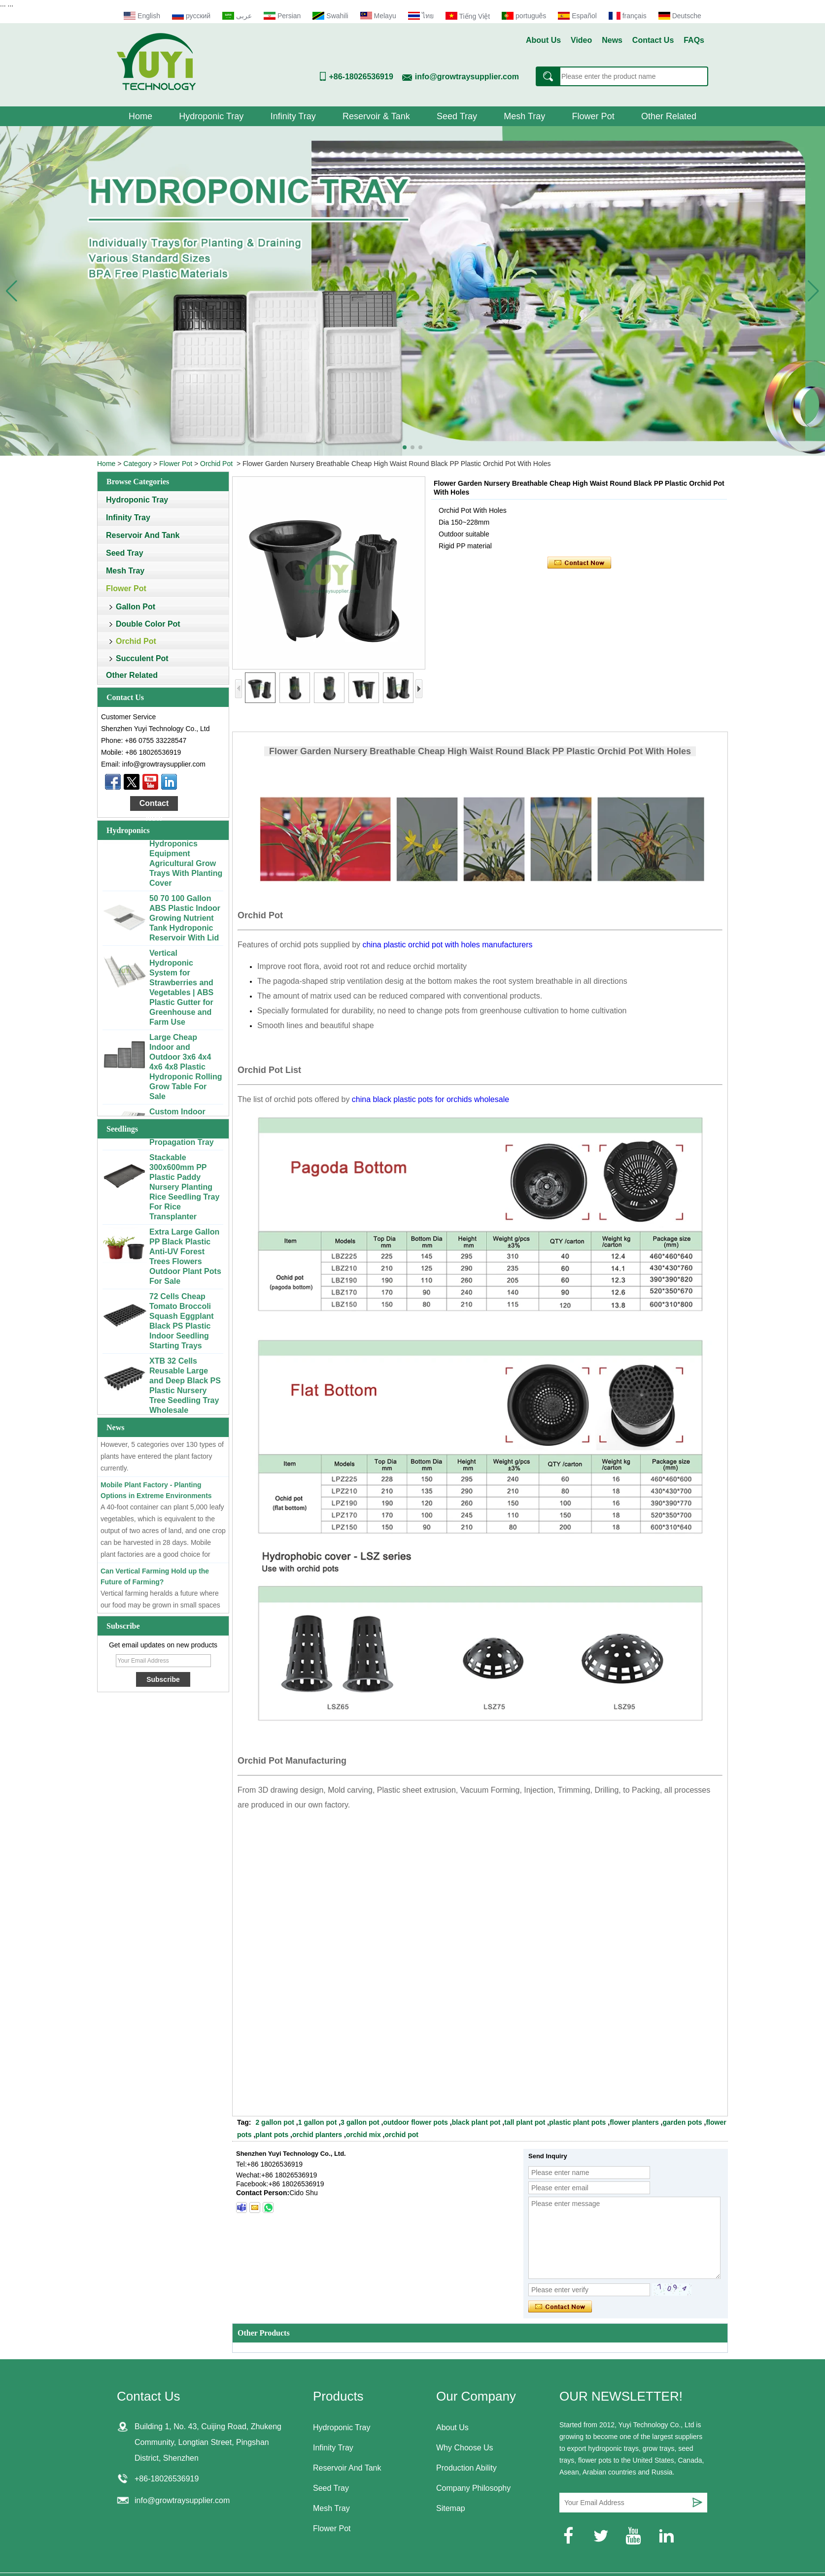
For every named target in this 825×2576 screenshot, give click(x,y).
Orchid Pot (216, 464)
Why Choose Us (464, 2447)
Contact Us (653, 40)
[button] (405, 447)
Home (140, 116)
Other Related (668, 116)
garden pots (682, 2122)
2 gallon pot (274, 2122)
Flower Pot (593, 116)
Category (137, 464)
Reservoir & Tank (376, 116)
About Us (543, 40)
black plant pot (476, 2122)
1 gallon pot (317, 2122)
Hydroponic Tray (211, 116)
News (612, 40)
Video (581, 40)
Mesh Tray (524, 116)
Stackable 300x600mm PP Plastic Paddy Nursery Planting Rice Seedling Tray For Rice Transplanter (184, 1192)
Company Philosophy (473, 2488)
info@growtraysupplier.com (467, 76)
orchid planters (317, 2135)
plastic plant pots (577, 2122)
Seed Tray (457, 116)
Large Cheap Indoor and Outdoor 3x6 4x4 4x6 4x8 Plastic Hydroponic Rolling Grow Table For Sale (185, 1072)
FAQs (694, 40)
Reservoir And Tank (142, 535)
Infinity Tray (293, 116)
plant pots (271, 2135)
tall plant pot (524, 2122)
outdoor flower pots (415, 2122)
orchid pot (401, 2135)
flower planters (634, 2122)
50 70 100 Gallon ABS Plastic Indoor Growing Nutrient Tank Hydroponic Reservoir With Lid (184, 923)
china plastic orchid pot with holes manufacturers (447, 944)
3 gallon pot (360, 2122)
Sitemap (450, 2508)
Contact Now (154, 805)
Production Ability (466, 2468)
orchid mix (363, 2135)
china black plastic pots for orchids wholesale (430, 1099)
